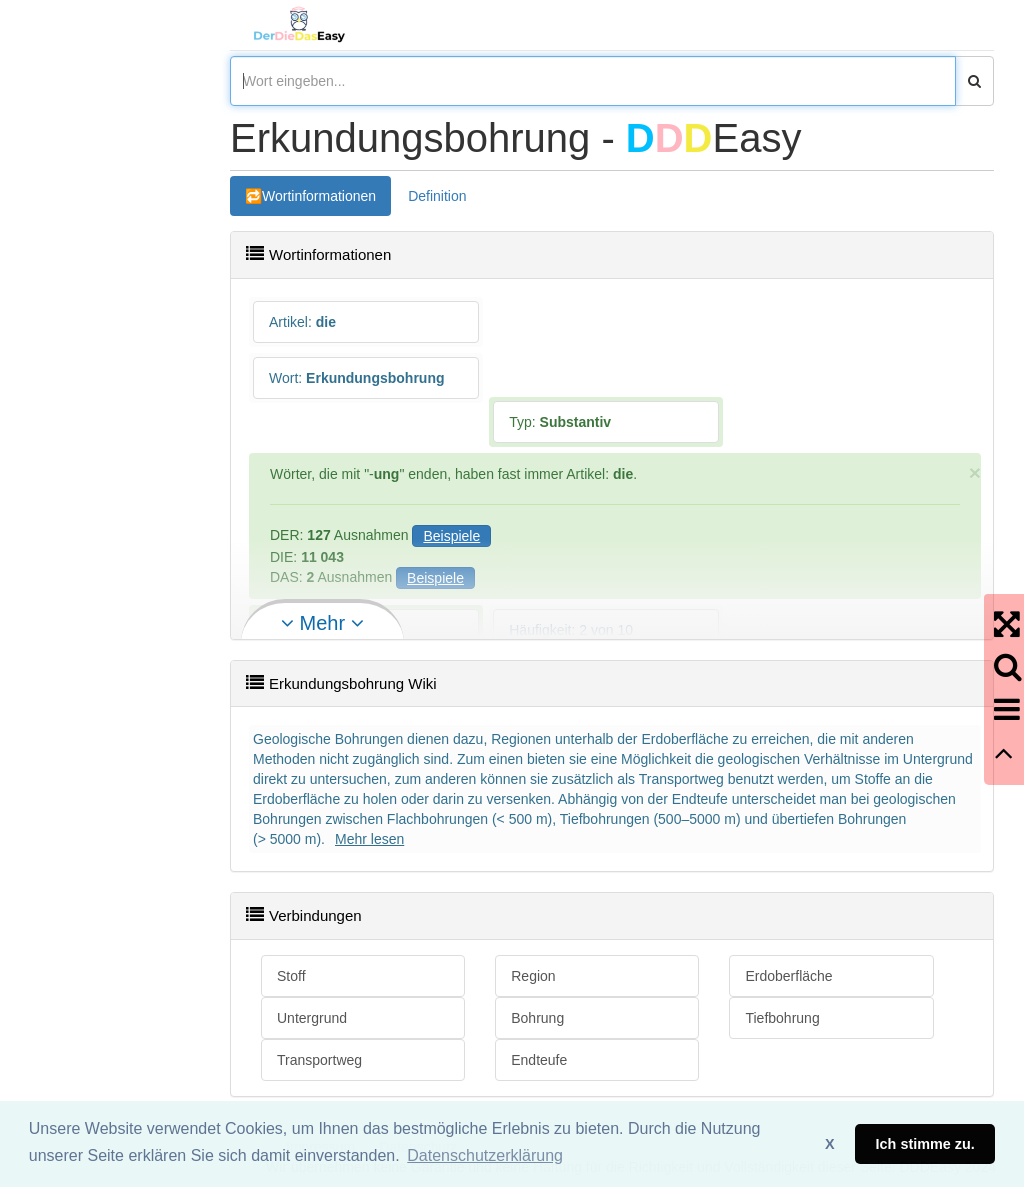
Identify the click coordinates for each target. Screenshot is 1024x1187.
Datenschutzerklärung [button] (485, 1155)
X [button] (830, 1144)
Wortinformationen (319, 196)
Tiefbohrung (782, 1018)
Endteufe (539, 1060)
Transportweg (319, 1060)
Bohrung (537, 1018)
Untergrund (312, 1018)
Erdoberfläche (788, 976)
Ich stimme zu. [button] (925, 1144)
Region (533, 976)
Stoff (291, 976)
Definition (437, 196)
